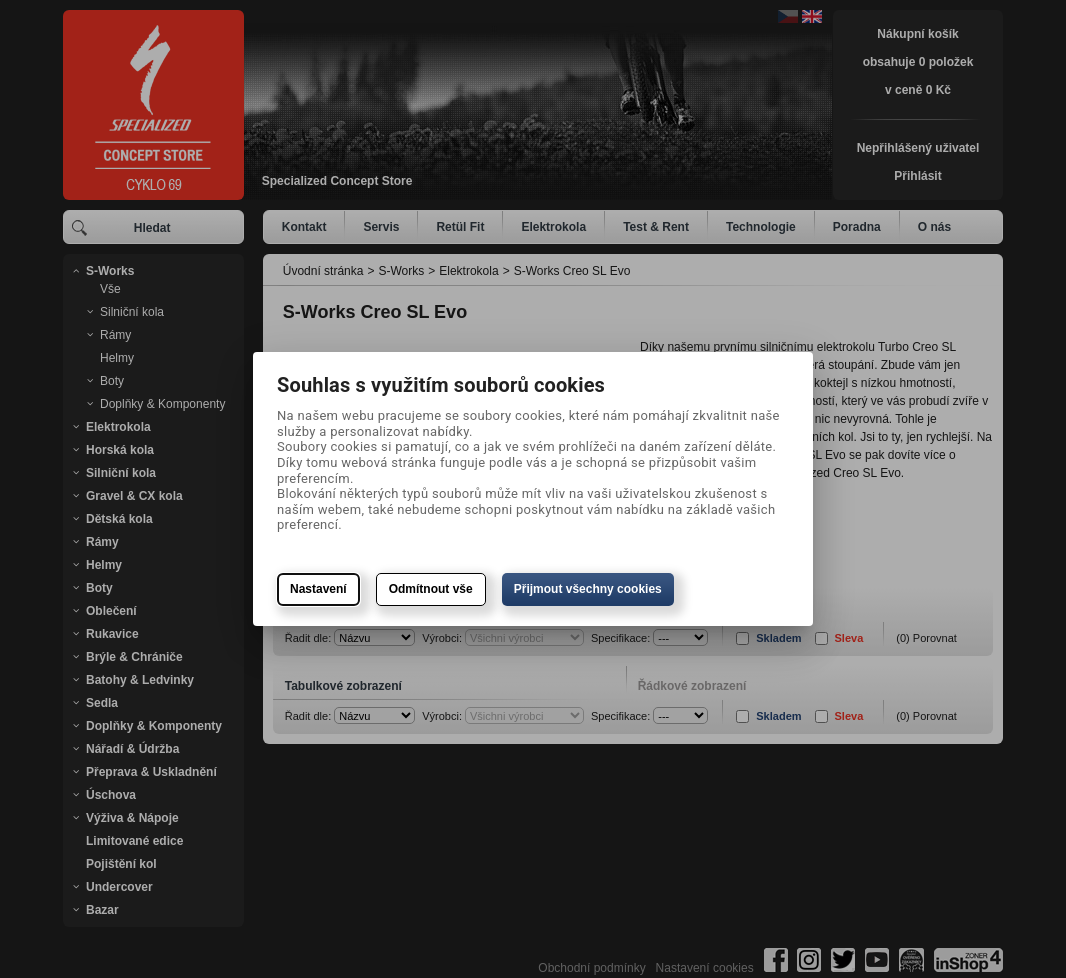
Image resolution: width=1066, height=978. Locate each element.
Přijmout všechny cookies (588, 589)
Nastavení (318, 589)
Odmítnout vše (431, 589)
